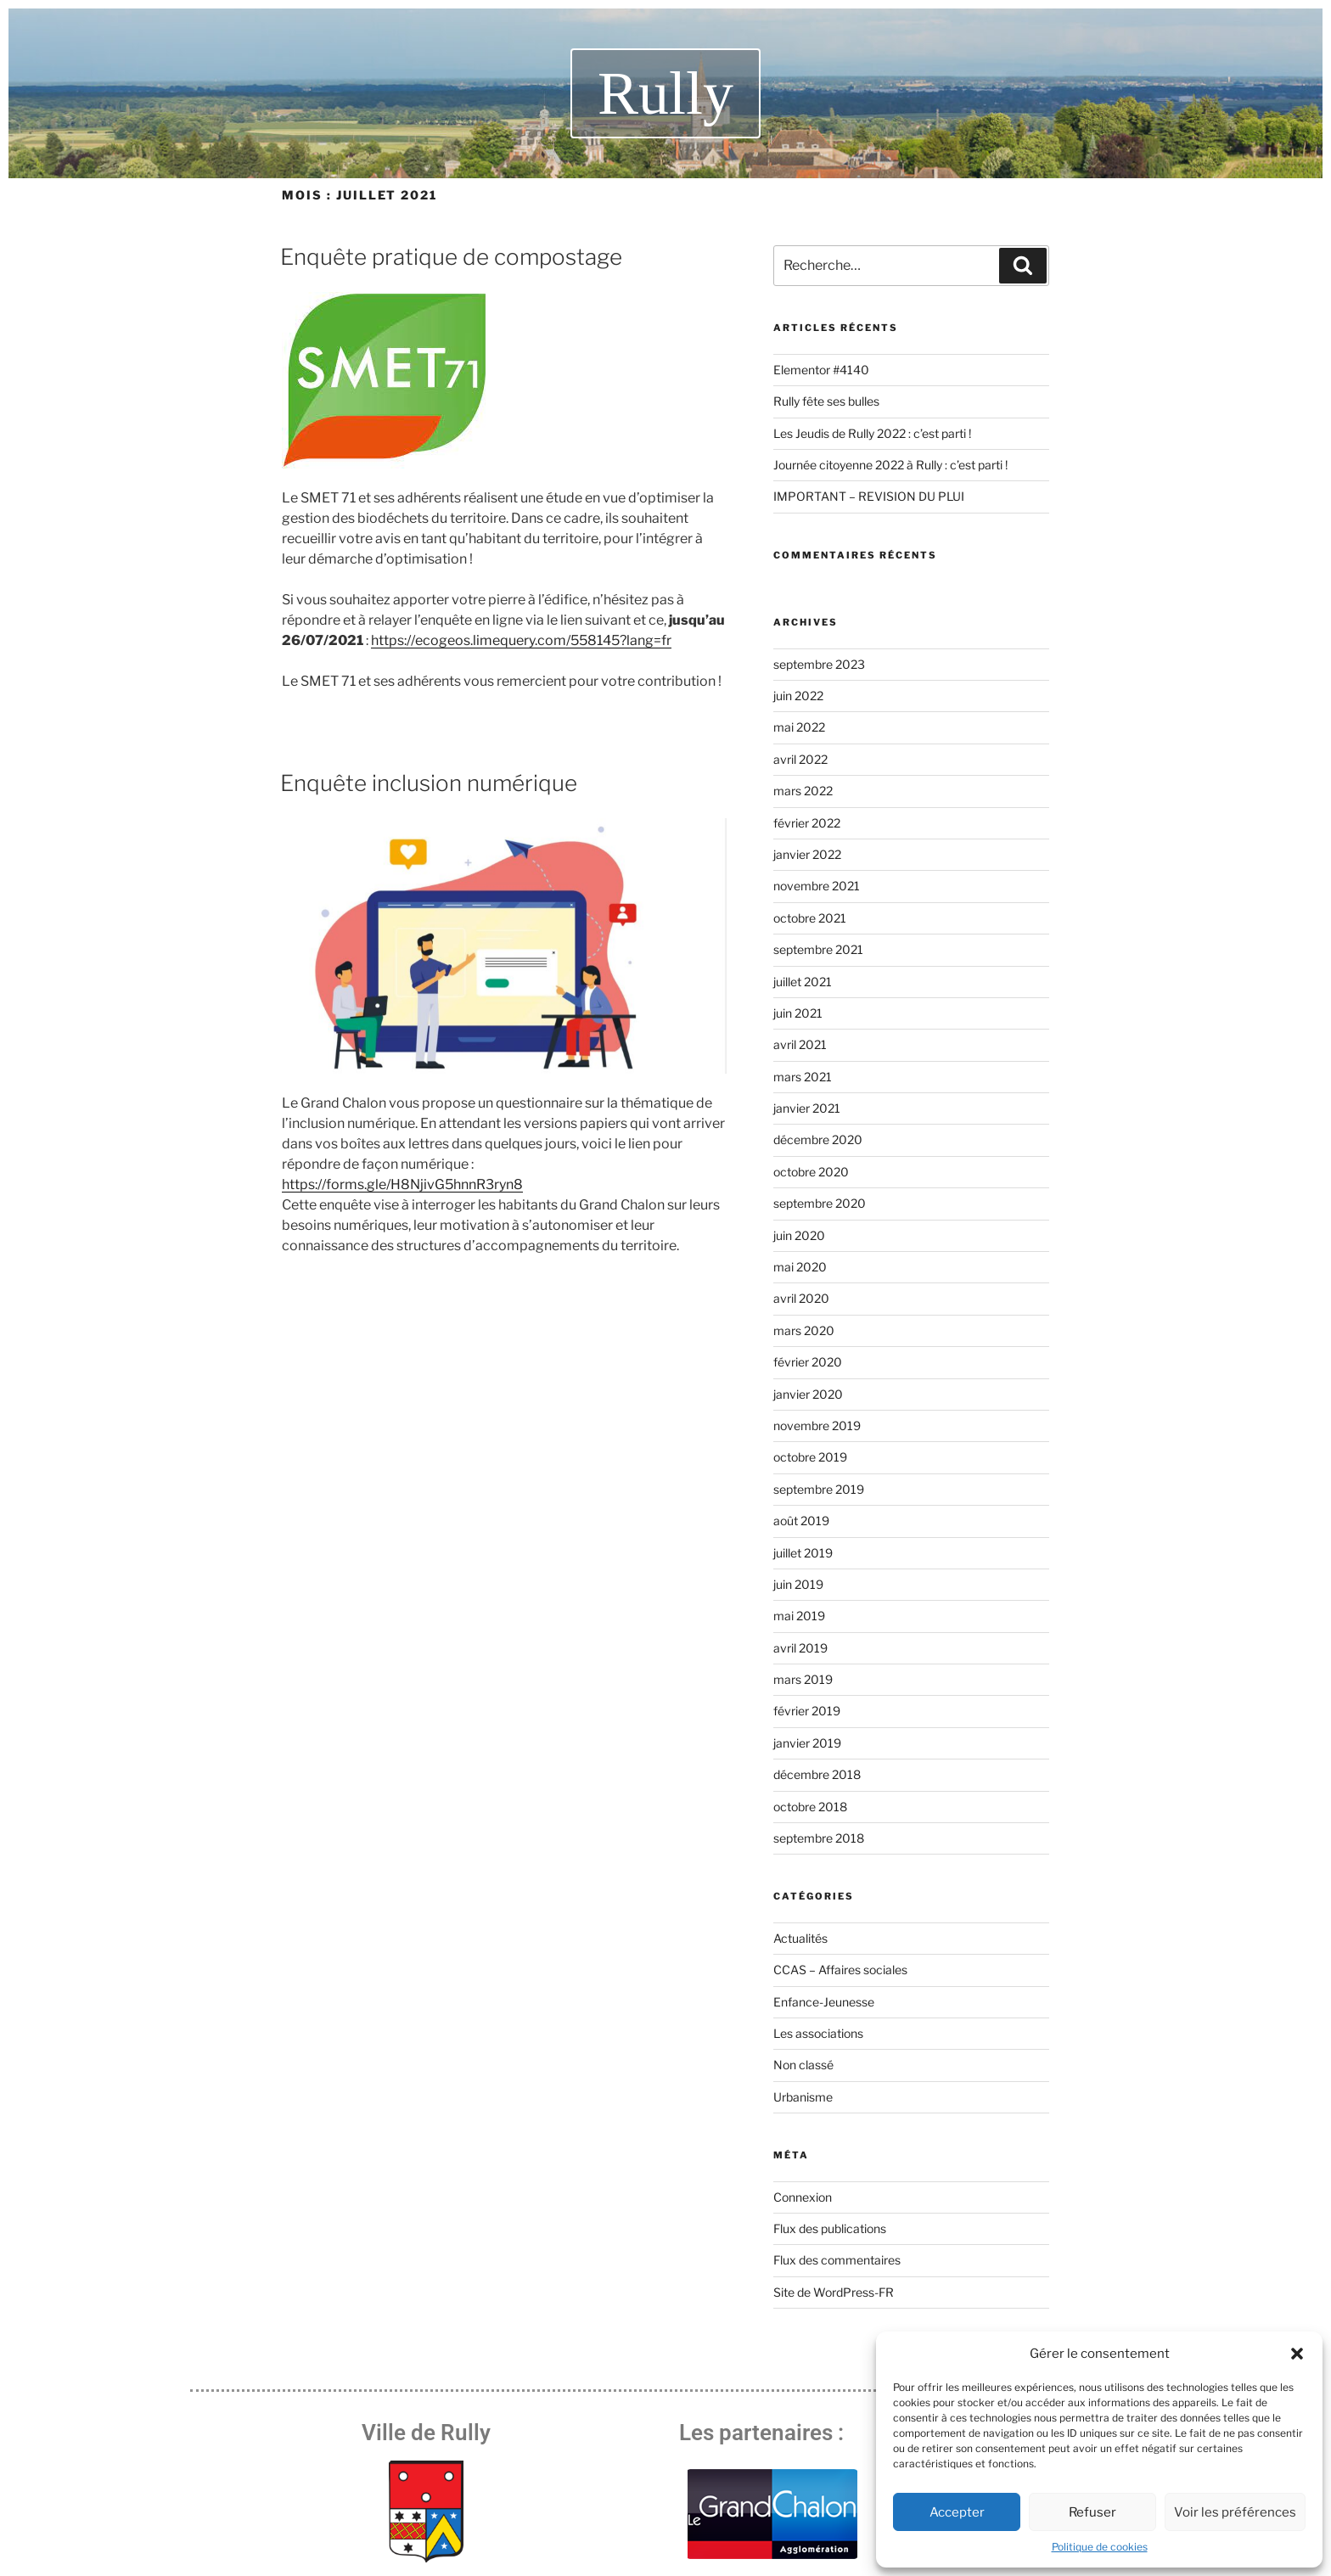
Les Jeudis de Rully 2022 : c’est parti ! (872, 433)
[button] (1297, 2353)
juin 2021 (798, 1013)
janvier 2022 (807, 854)
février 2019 (806, 1710)
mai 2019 (799, 1615)
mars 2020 (803, 1330)
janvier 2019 (807, 1743)
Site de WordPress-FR (833, 2292)
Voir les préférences (1235, 2512)
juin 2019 (798, 1584)
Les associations (818, 2033)
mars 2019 (803, 1679)
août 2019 (801, 1520)
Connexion (802, 2197)
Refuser (1092, 2512)
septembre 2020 (819, 1203)
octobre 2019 (810, 1457)
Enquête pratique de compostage (451, 257)
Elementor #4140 (821, 369)
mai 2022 (799, 727)
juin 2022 (798, 695)
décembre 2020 (817, 1139)
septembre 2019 (818, 1489)
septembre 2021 (818, 949)
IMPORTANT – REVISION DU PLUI (868, 496)
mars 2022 (803, 790)
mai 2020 (800, 1267)
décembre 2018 (817, 1774)
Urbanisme (803, 2097)
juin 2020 (799, 1235)
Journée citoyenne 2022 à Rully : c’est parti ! (890, 464)
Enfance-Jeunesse (823, 2002)
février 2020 (807, 1362)
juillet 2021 (802, 981)
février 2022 (806, 823)
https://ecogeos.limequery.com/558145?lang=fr (521, 640)
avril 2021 (800, 1044)
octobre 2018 (810, 1806)
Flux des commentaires (837, 2260)
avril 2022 (800, 759)
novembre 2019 (817, 1425)
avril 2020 (801, 1298)
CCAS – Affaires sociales (840, 1969)
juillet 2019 (803, 1553)
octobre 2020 (811, 1172)
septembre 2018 (818, 1838)
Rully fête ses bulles (826, 401)
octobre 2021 (809, 918)
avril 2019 (800, 1648)
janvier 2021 (806, 1108)
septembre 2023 (819, 664)
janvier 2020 (808, 1394)
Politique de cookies (1100, 2546)
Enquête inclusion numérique (428, 783)
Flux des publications (829, 2228)
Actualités (800, 1938)
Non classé (803, 2064)
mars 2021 (802, 1076)
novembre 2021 (816, 885)
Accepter (957, 2512)
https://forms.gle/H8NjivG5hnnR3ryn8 (402, 1184)
